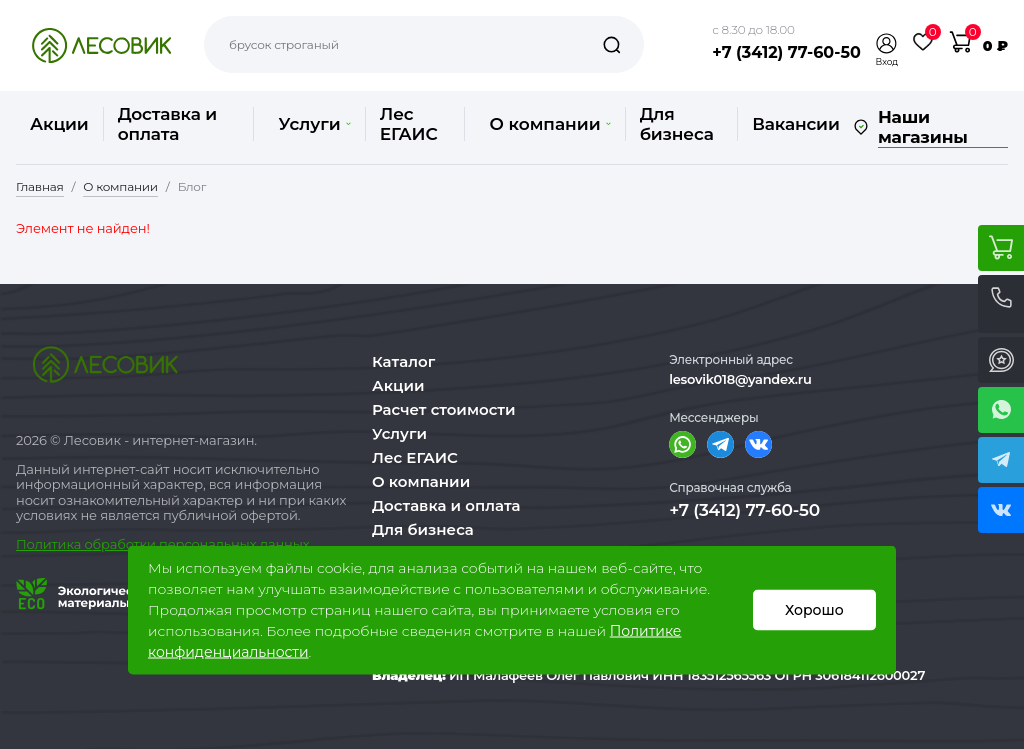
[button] (887, 43)
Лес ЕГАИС (409, 124)
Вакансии (795, 124)
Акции (59, 124)
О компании (549, 124)
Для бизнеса (677, 124)
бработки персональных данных (201, 544)
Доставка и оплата (167, 124)
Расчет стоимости (444, 409)
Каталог (403, 361)
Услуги (314, 124)
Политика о (54, 544)
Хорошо (814, 610)
